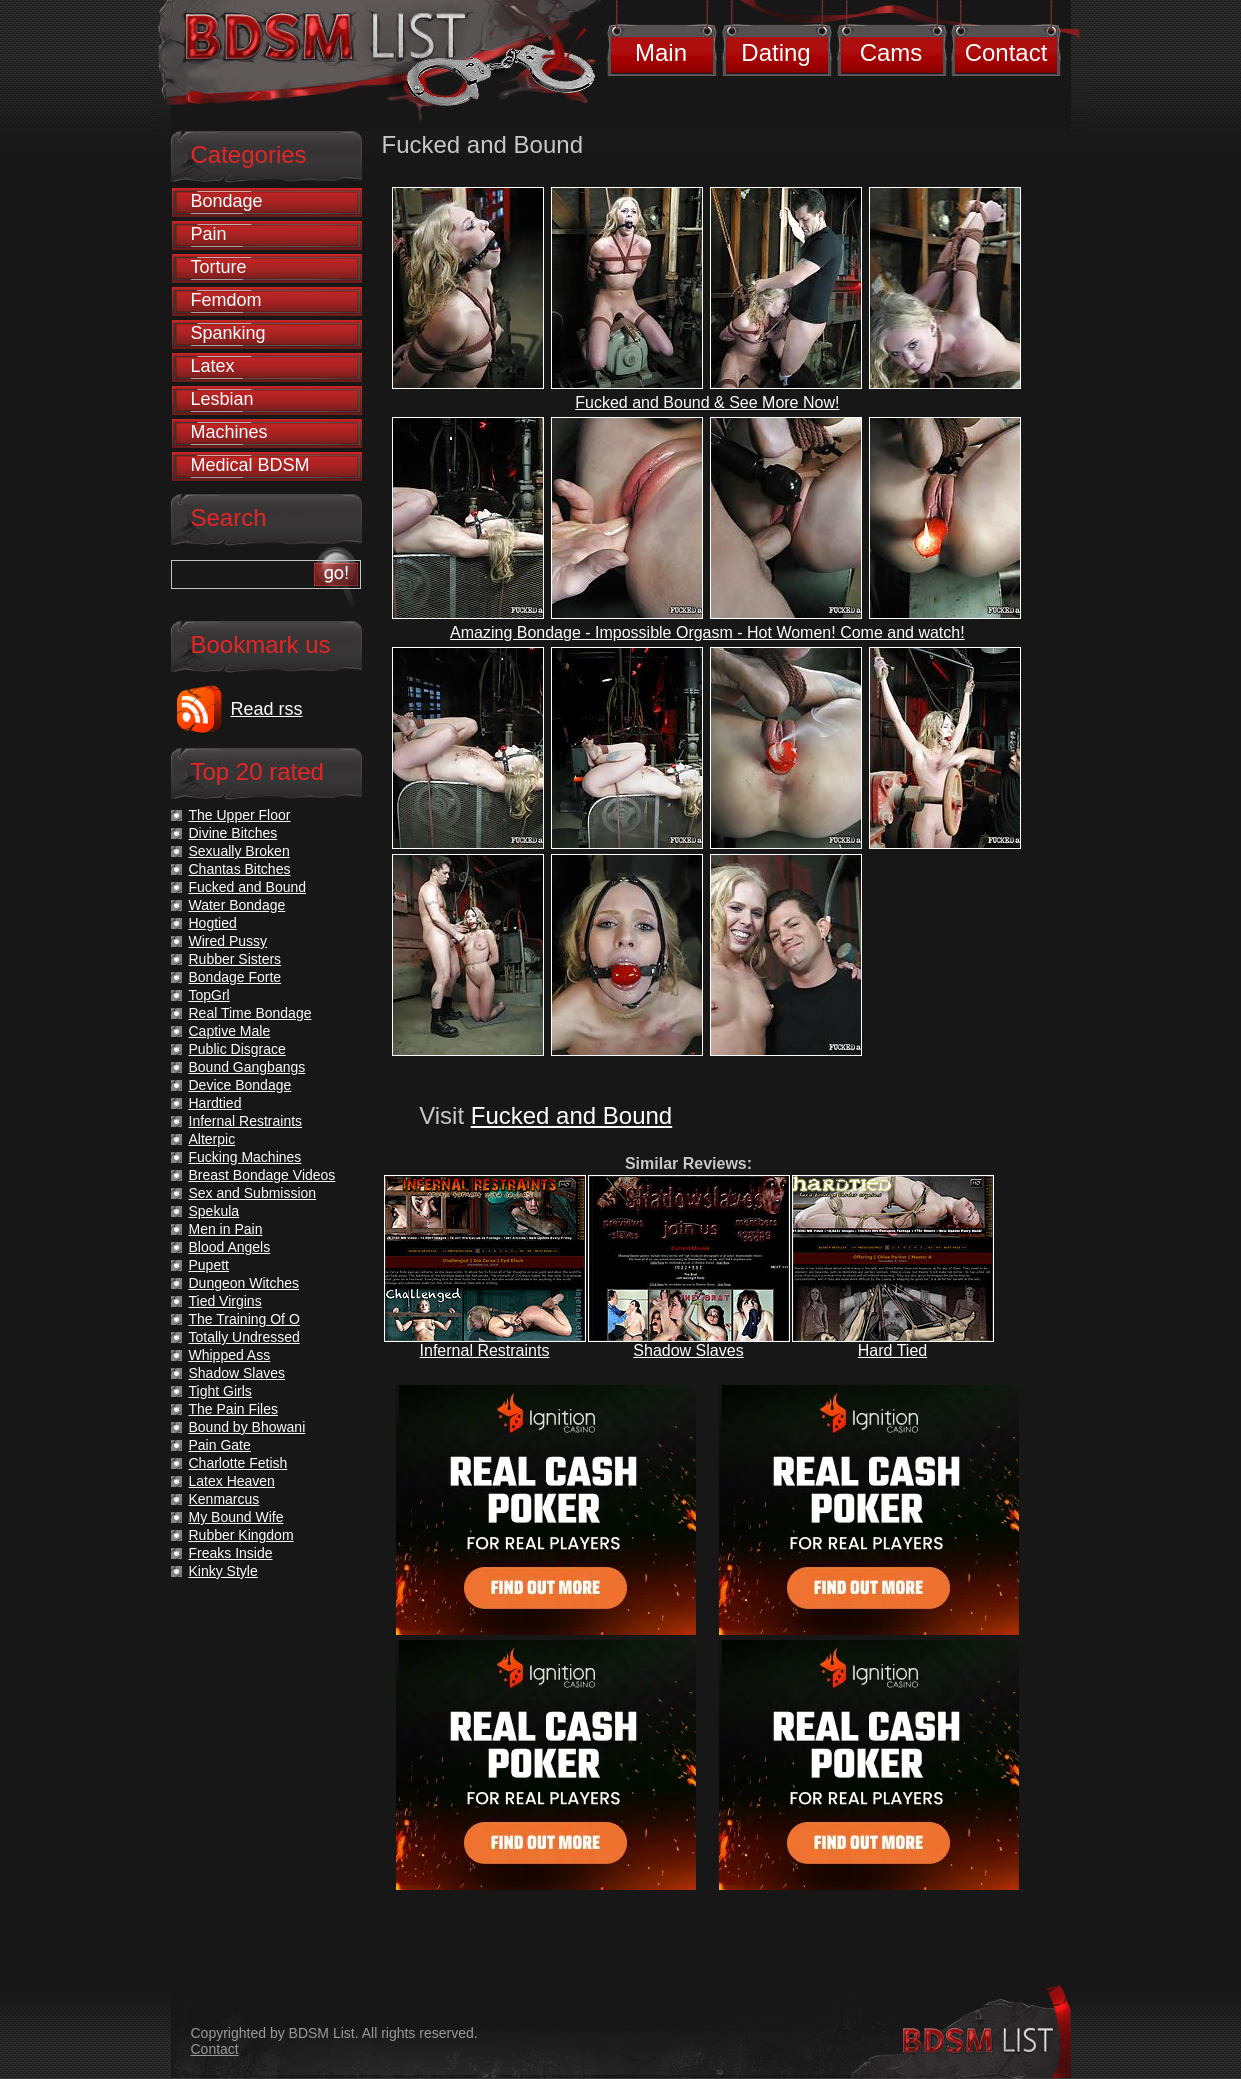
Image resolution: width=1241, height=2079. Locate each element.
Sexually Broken (239, 851)
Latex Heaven (232, 1481)
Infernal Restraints (485, 1350)
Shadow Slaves (688, 1350)
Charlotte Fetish (238, 1463)
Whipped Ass (230, 1355)
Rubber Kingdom (241, 1535)
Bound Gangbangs (247, 1067)
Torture (219, 267)
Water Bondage (237, 905)
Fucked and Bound (571, 1115)
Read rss (267, 709)
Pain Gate (220, 1445)
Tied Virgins (225, 1301)
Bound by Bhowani (247, 1427)
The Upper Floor (240, 815)
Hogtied (213, 923)
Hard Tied (892, 1350)
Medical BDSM (250, 465)
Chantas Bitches (240, 869)
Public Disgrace (237, 1049)
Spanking (228, 333)
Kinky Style (223, 1571)
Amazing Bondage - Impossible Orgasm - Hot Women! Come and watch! (707, 632)
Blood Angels (230, 1247)
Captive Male (230, 1031)
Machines (229, 432)
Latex (213, 366)
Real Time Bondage (250, 1013)
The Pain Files (233, 1409)
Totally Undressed (244, 1337)
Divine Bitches (233, 833)
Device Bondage (240, 1085)
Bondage (227, 201)
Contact (1006, 52)
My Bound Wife (236, 1517)
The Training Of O (244, 1319)
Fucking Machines (245, 1157)
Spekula (214, 1211)
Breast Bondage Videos (262, 1175)
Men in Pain (226, 1229)
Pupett (209, 1265)
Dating (775, 52)
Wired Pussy (228, 941)
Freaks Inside (231, 1553)
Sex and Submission (253, 1193)
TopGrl (209, 995)
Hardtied (215, 1103)
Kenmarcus (224, 1499)
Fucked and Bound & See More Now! (707, 402)
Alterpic (212, 1139)
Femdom (226, 300)
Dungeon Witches (244, 1283)
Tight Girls (220, 1391)
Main (661, 52)
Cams (891, 52)
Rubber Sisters (235, 959)
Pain (209, 234)
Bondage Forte (235, 977)
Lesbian (222, 399)
